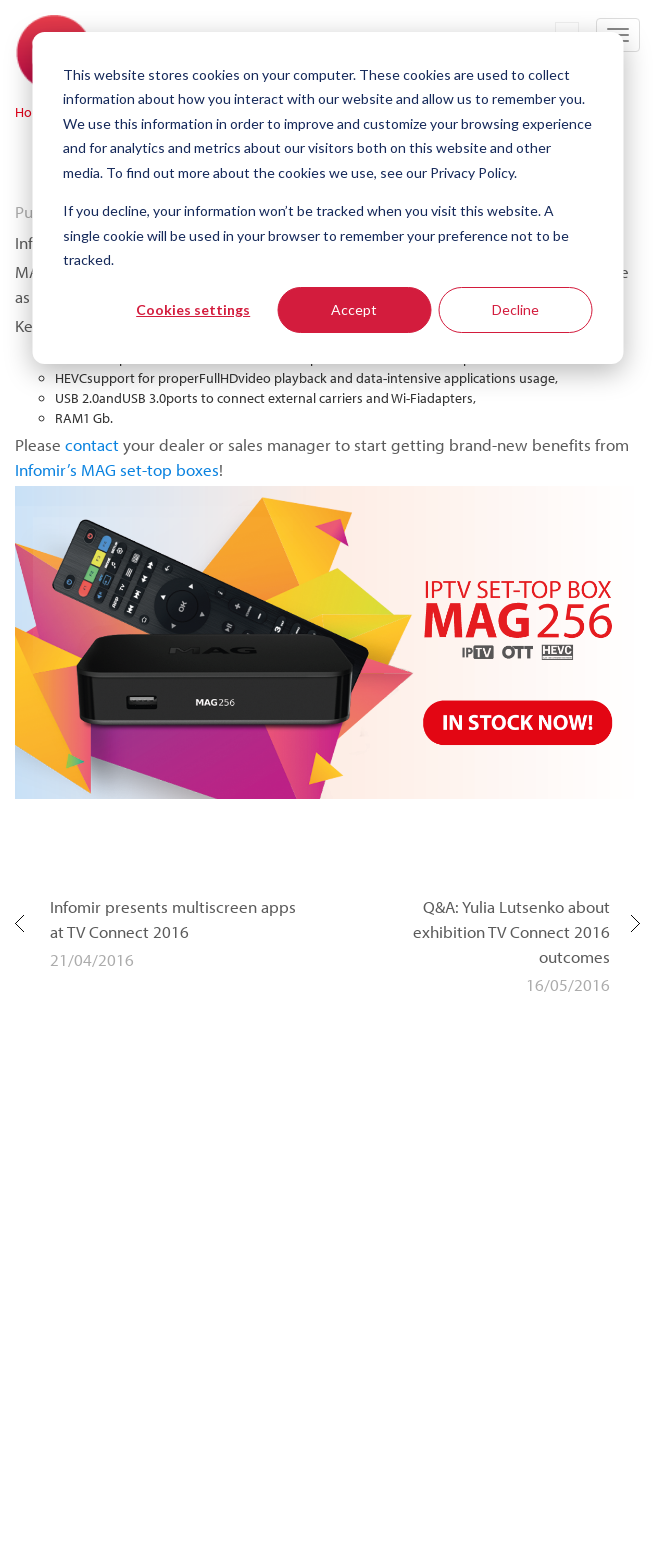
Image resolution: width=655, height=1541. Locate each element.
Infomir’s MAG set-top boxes (117, 469)
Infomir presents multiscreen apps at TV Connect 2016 (173, 919)
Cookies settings (193, 309)
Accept (354, 309)
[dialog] (327, 198)
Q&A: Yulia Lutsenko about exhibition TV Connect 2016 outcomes (511, 931)
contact (92, 444)
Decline (515, 309)
